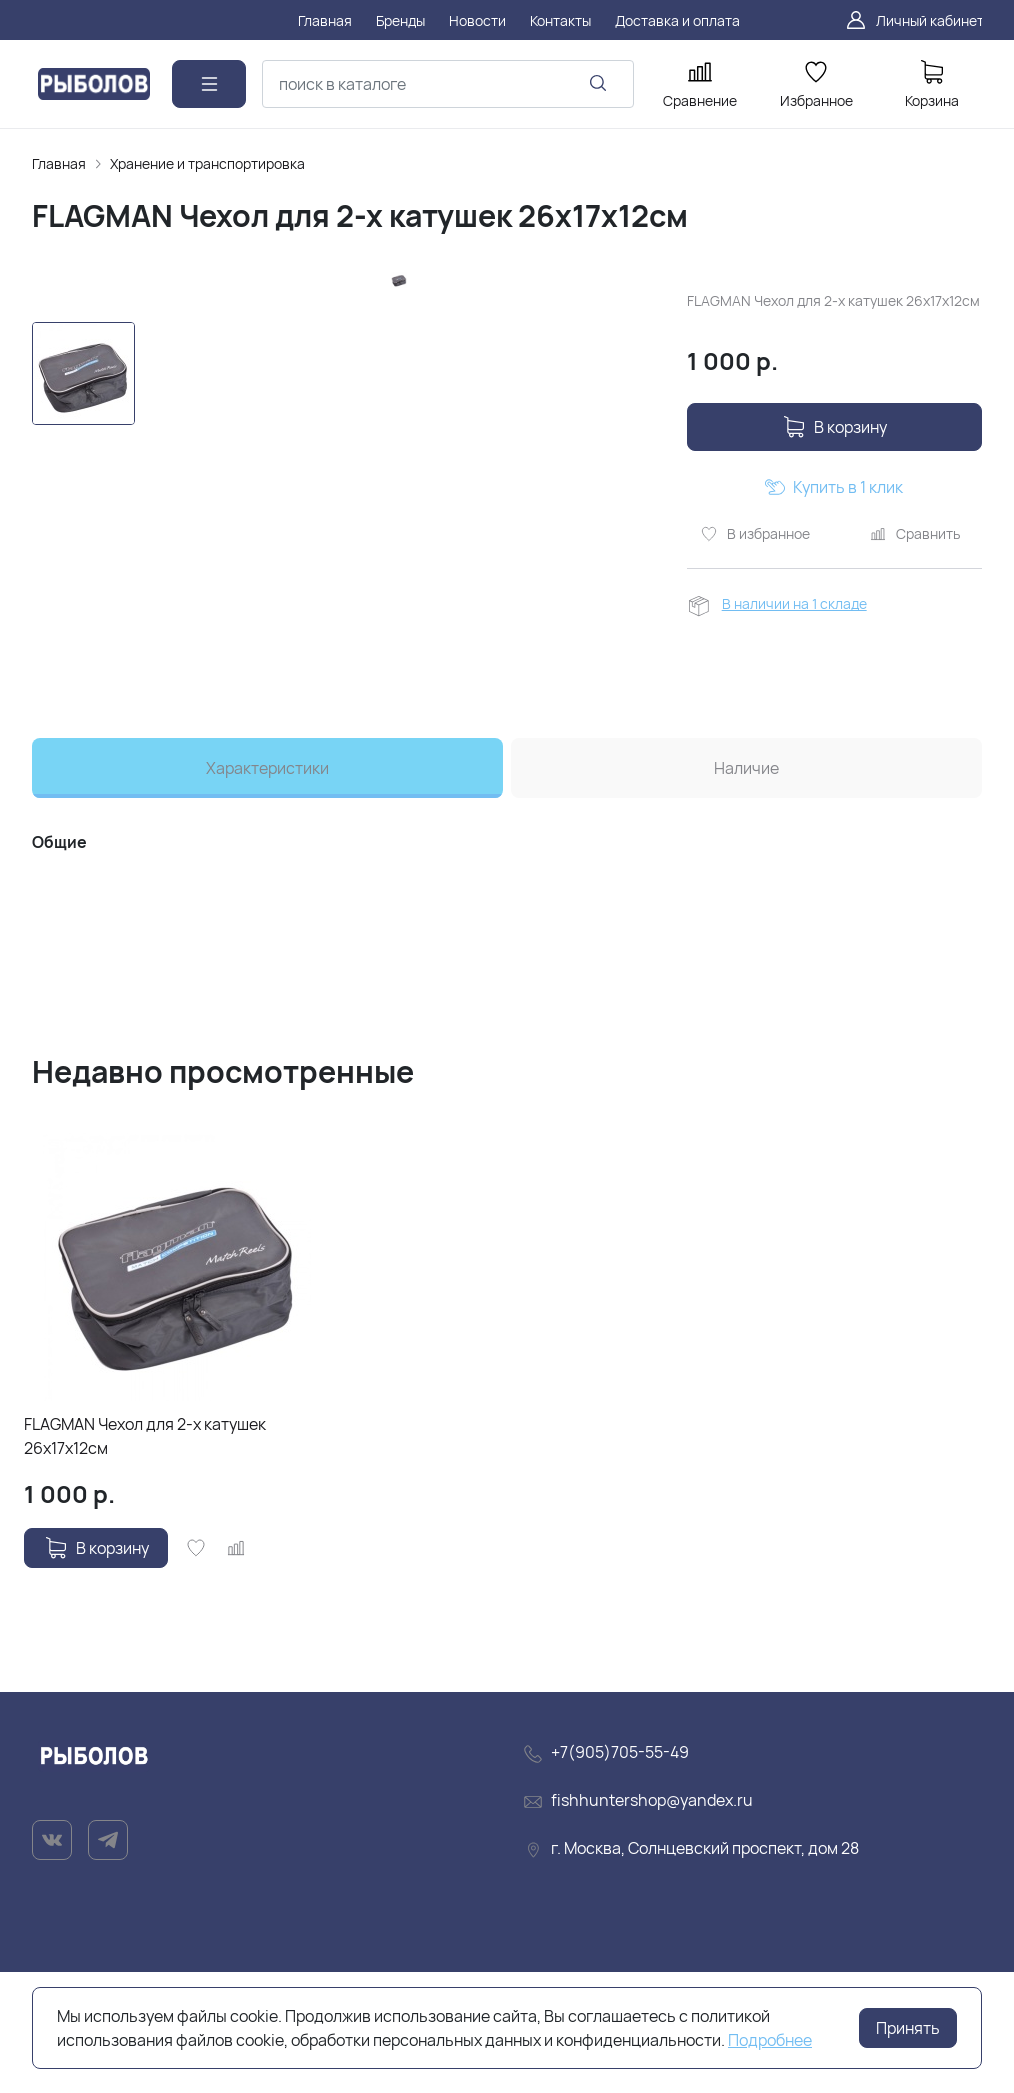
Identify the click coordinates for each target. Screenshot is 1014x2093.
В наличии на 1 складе (794, 603)
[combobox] (448, 84)
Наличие (746, 888)
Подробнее (770, 2040)
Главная (59, 163)
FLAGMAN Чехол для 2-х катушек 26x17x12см (145, 1557)
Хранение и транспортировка (207, 163)
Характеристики (267, 888)
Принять (908, 2028)
